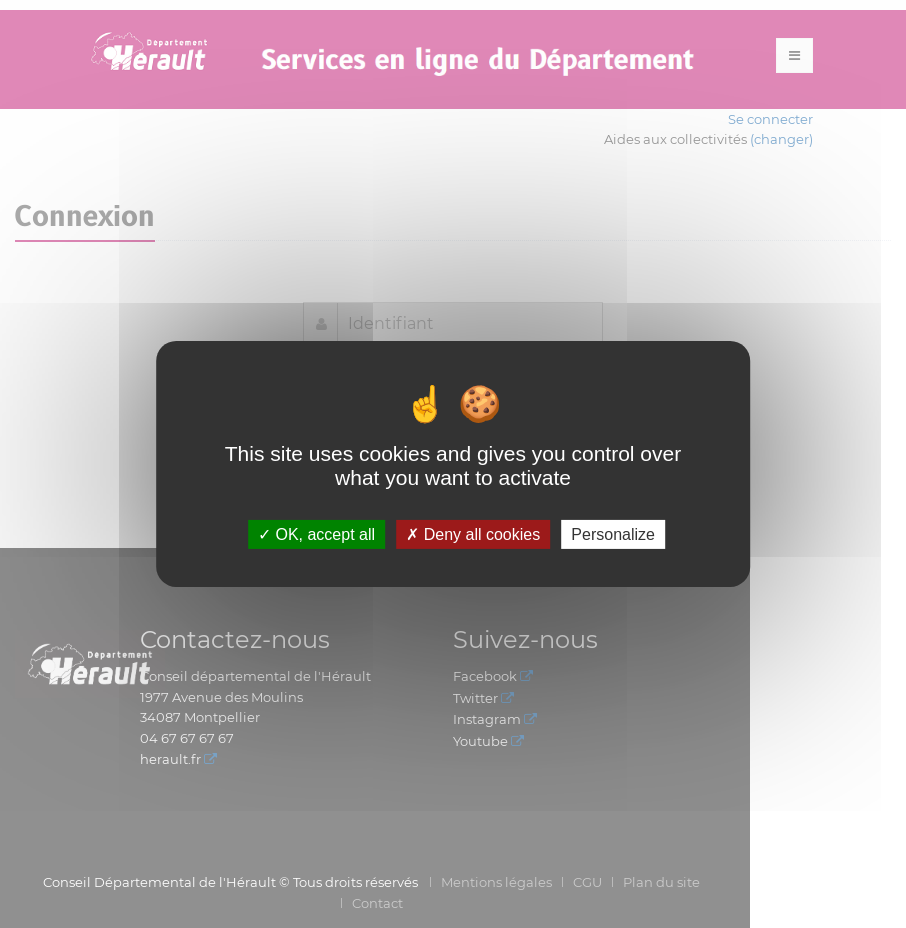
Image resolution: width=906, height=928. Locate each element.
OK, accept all (316, 534)
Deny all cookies (473, 534)
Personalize (613, 534)
